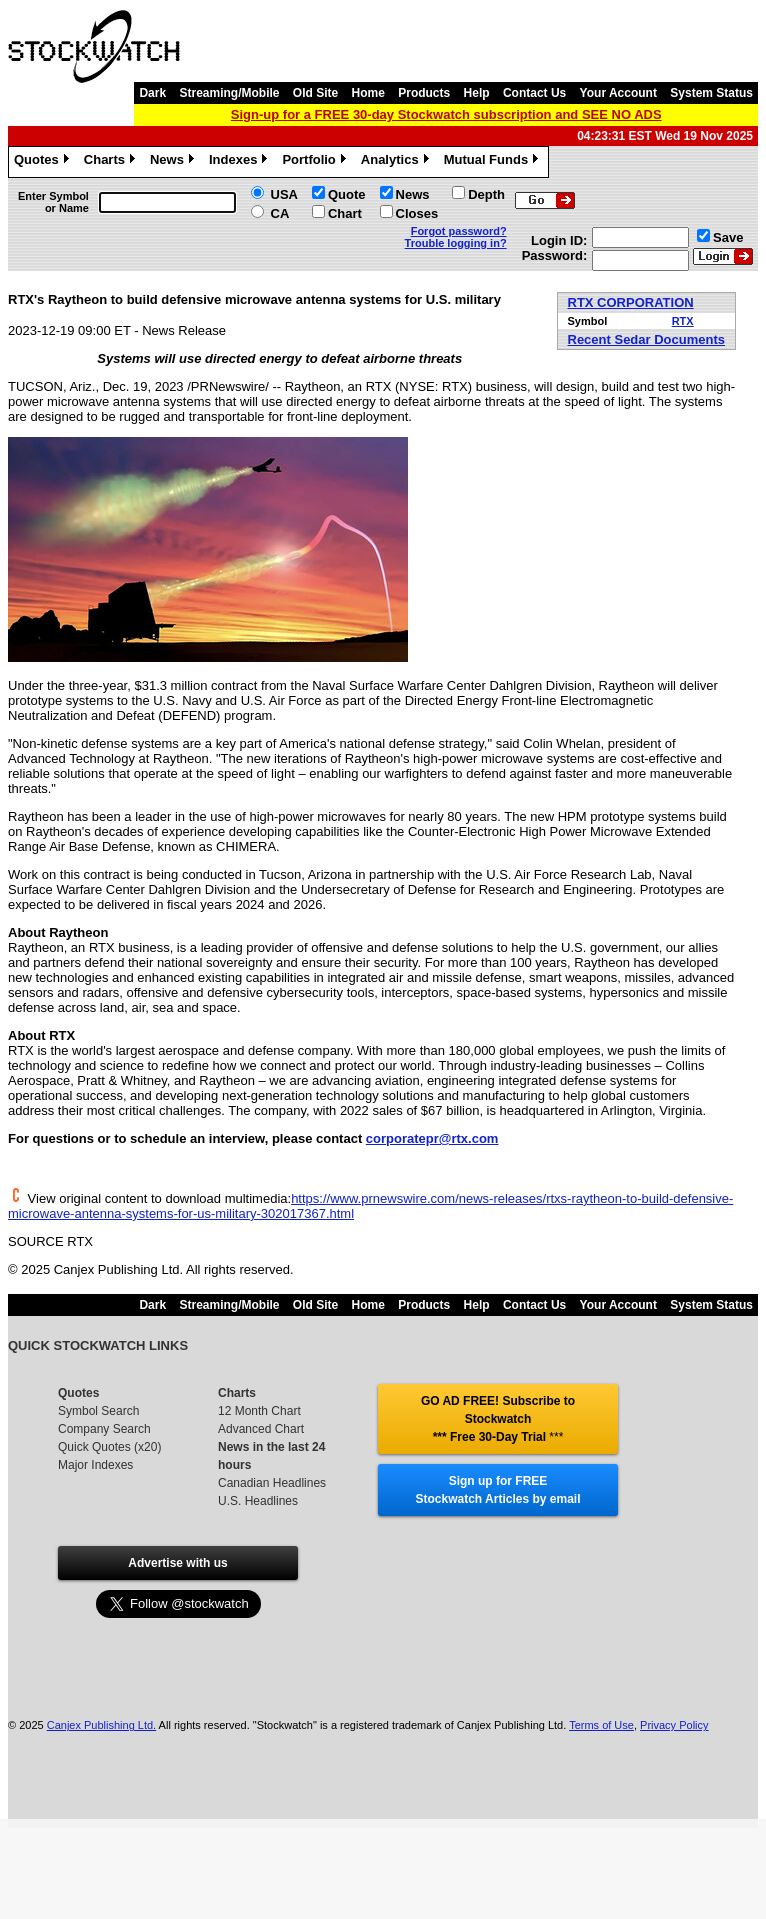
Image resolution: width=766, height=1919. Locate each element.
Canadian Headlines (272, 1483)
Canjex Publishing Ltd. (101, 1725)
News (174, 162)
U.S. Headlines (258, 1501)
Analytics (397, 162)
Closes (417, 213)
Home (368, 93)
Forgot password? (459, 231)
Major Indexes (95, 1465)
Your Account (618, 93)
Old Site (315, 93)
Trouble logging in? (456, 243)
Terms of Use (601, 1725)
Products (424, 93)
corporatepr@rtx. (419, 1138)
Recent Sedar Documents (647, 339)
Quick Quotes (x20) (109, 1447)
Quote (347, 194)
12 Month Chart (259, 1411)
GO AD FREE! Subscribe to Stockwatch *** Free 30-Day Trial (498, 1419)
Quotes (44, 162)
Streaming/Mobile (229, 93)
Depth (486, 194)
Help (477, 93)
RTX (683, 321)
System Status (711, 93)
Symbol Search (98, 1411)
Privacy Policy (674, 1725)
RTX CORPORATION (631, 302)
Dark (152, 93)
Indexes (240, 162)
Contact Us (534, 93)
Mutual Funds (494, 162)
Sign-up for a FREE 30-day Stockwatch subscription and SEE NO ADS (446, 114)
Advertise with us (177, 1563)
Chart (345, 213)
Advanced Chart (261, 1429)
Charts (112, 162)
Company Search (104, 1429)
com (485, 1138)
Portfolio (316, 162)
